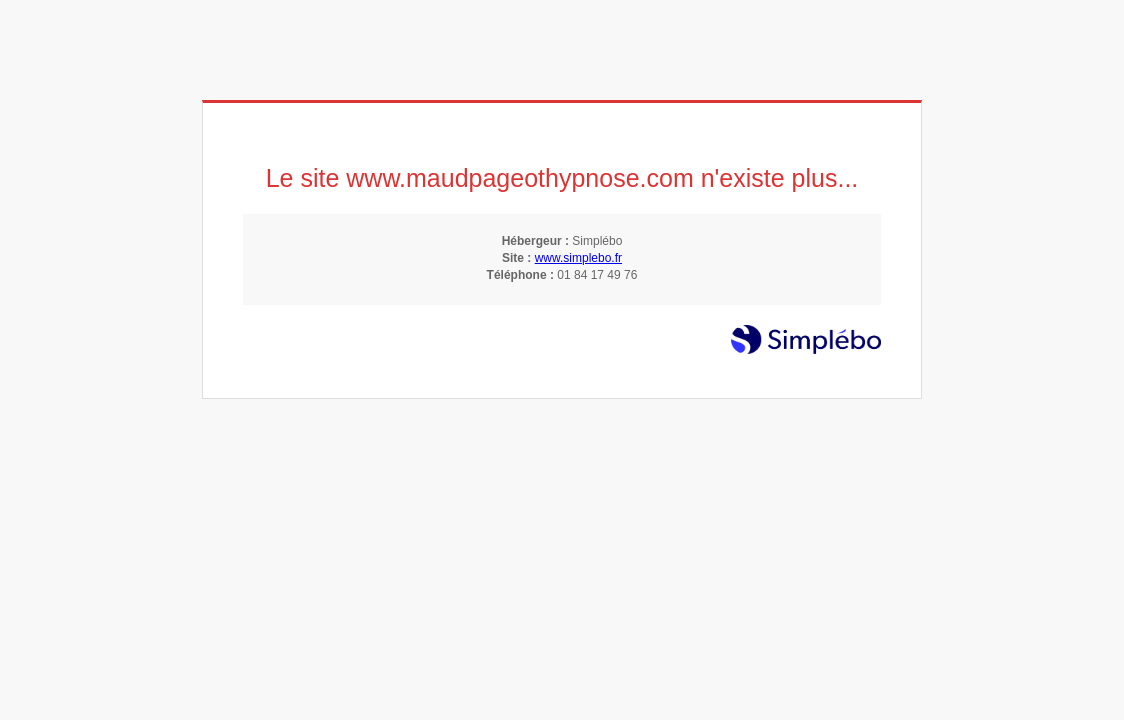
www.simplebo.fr (578, 258)
